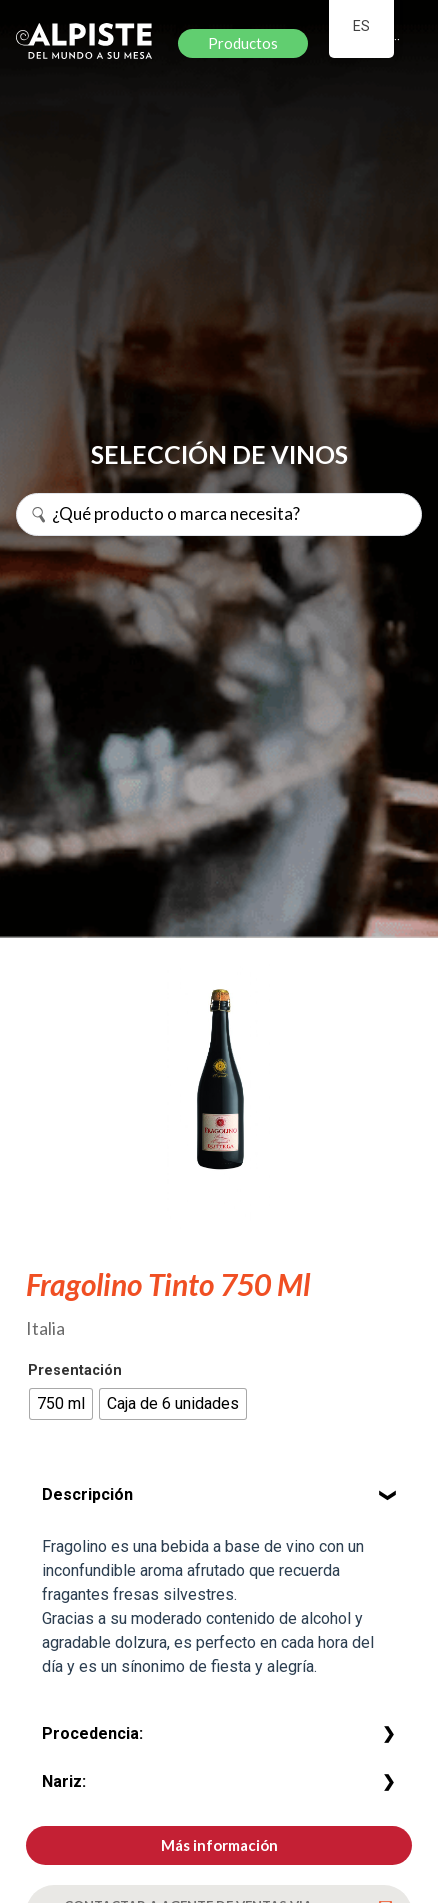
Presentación (75, 1371)
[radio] (61, 1404)
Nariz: (64, 1781)
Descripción (87, 1494)
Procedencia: (92, 1733)
